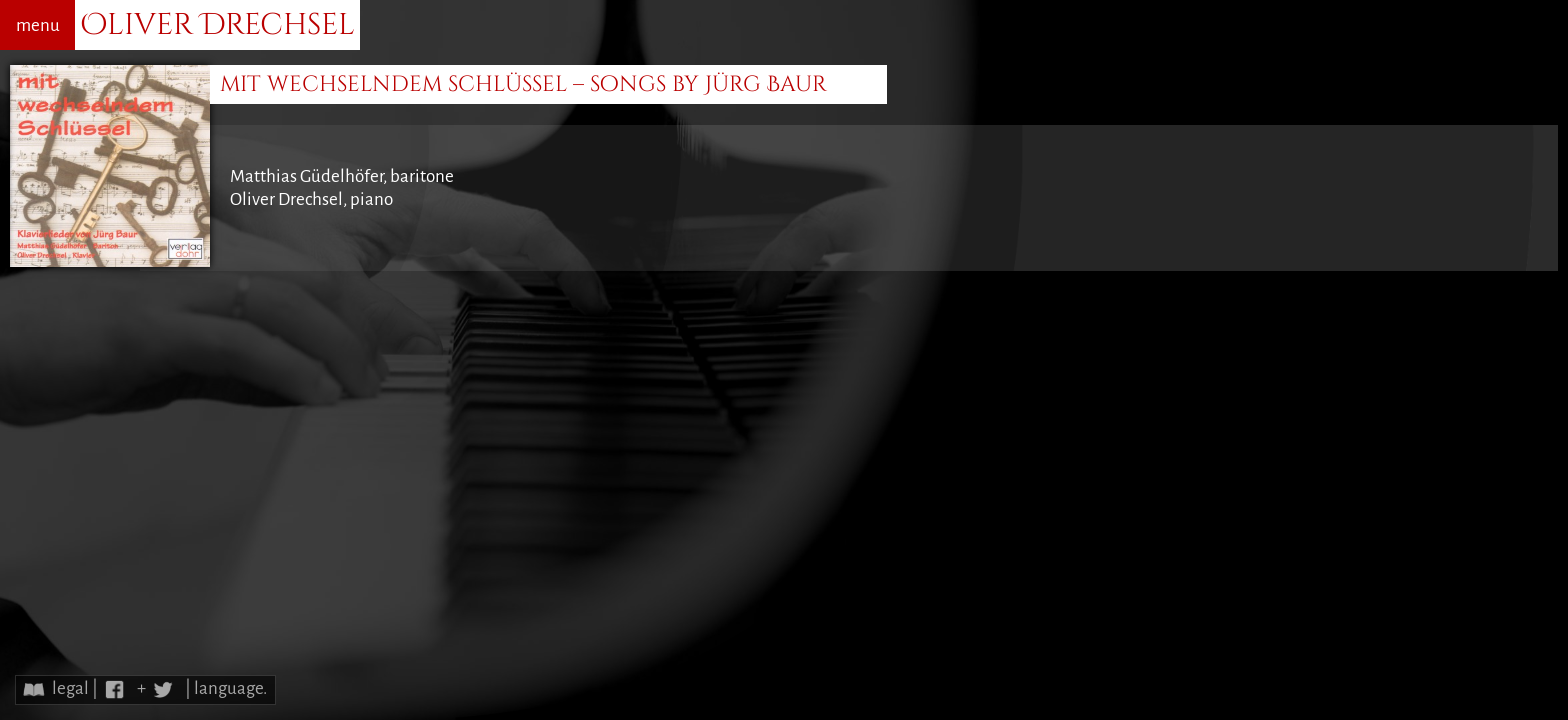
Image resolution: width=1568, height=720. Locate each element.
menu (38, 25)
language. (230, 688)
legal (70, 688)
